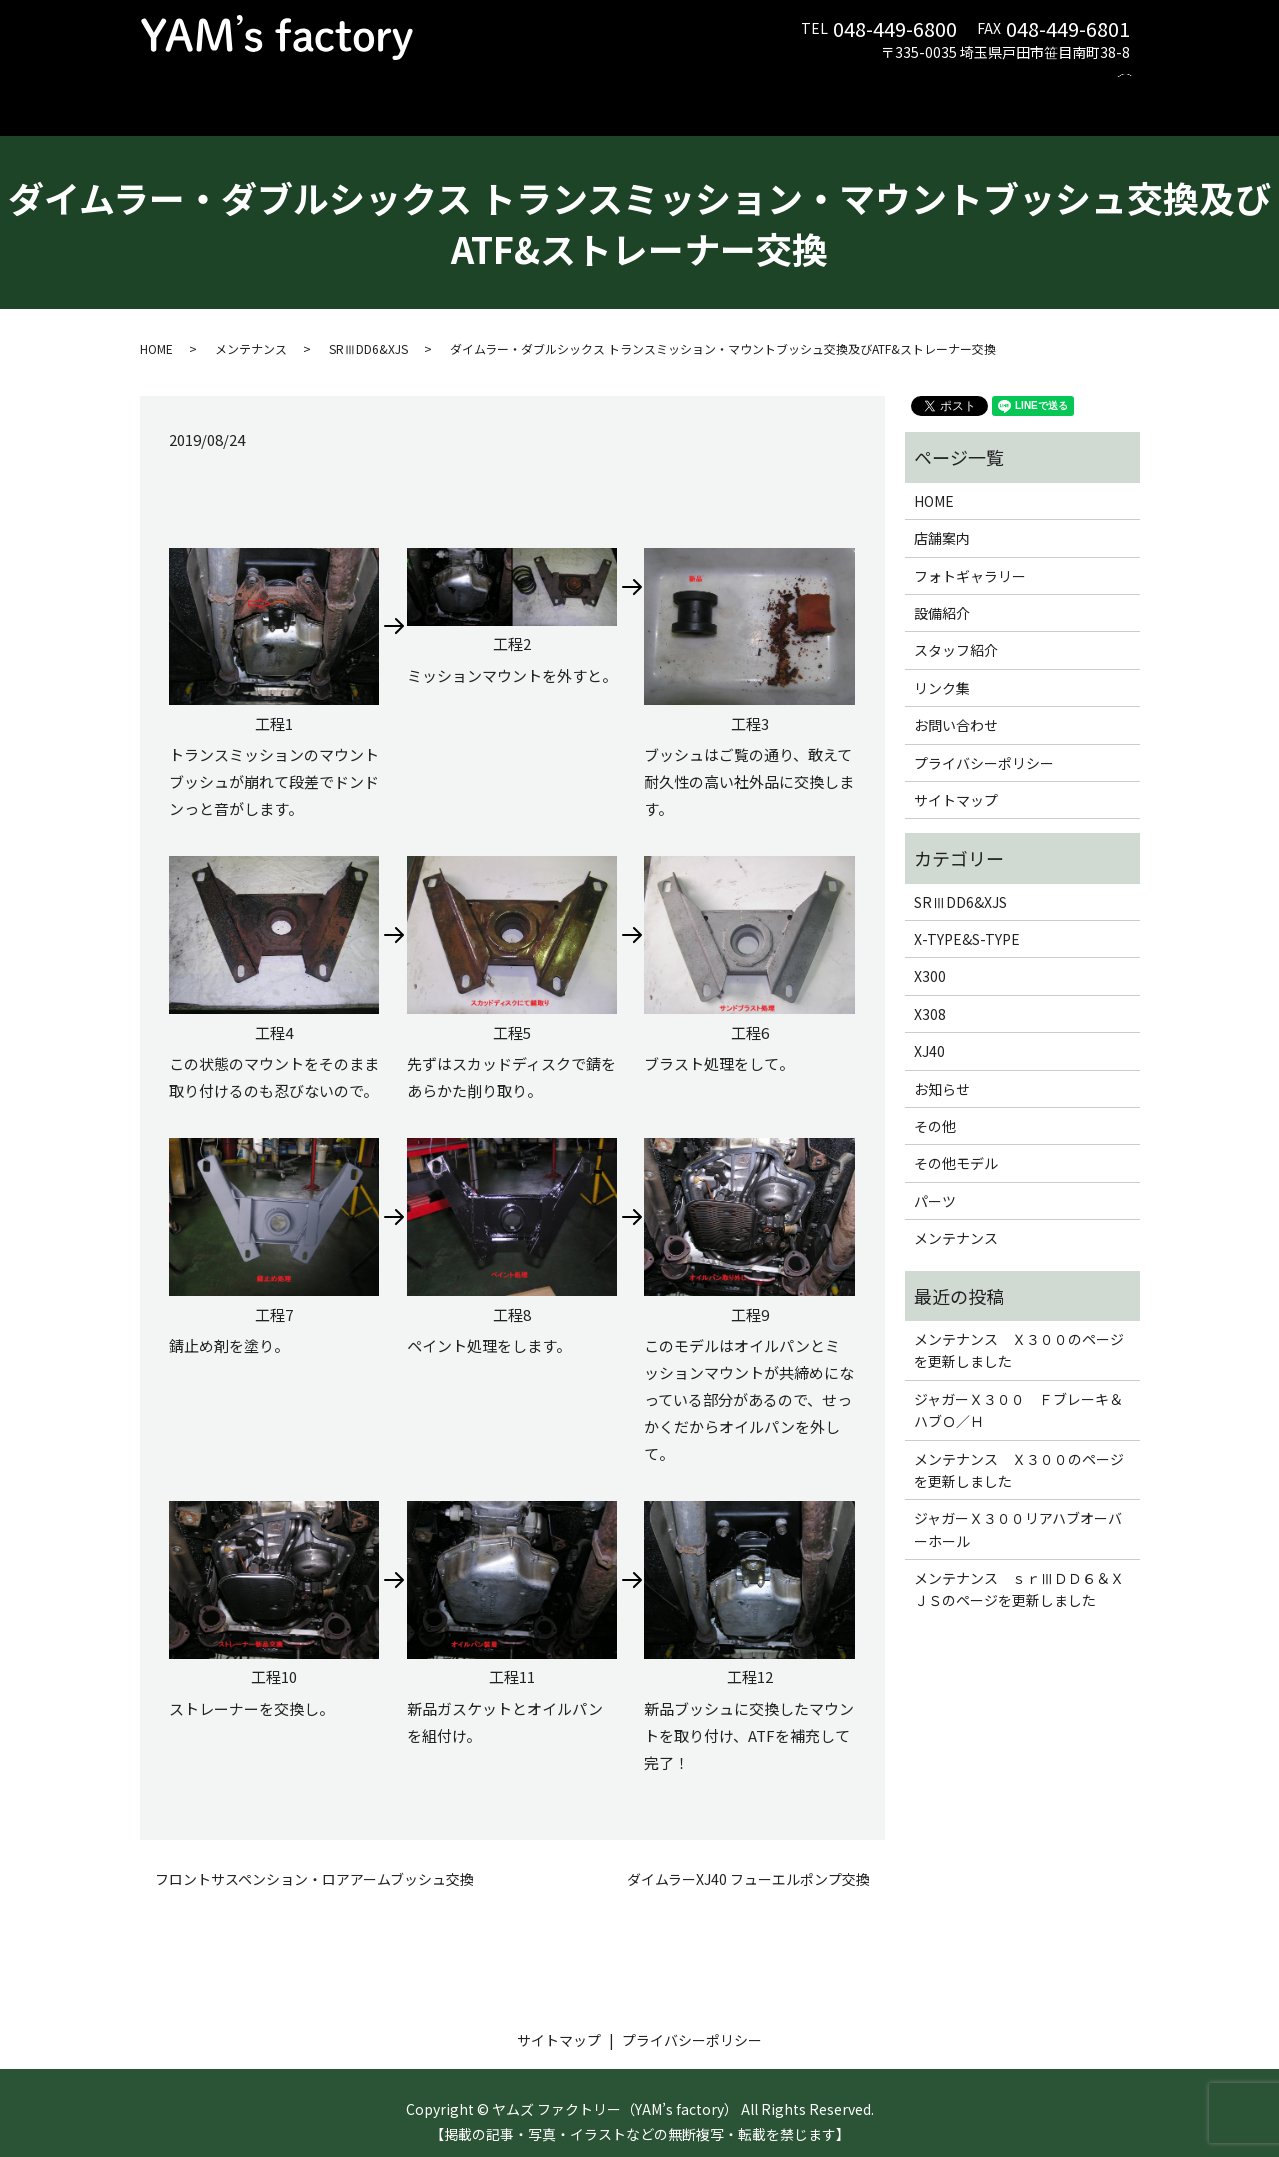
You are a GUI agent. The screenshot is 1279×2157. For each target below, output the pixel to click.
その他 (935, 1107)
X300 (930, 957)
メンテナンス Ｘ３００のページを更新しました (1019, 1331)
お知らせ (942, 1070)
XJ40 (929, 1032)
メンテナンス (433, 85)
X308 (930, 995)
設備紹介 (749, 85)
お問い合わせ (1051, 85)
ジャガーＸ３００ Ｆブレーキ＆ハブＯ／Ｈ (1018, 1391)
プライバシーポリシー (984, 743)
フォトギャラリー (634, 85)
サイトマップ (956, 781)
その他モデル (956, 1144)
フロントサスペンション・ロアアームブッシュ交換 (314, 1860)
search (1131, 86)
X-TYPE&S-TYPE (967, 920)
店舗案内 (332, 85)
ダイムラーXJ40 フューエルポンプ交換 (748, 1860)
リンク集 (951, 85)
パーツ (526, 85)
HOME (253, 85)
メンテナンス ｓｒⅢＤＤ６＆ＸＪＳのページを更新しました (1019, 1570)
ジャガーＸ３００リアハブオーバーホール (1018, 1510)
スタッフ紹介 (850, 85)
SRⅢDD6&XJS (368, 329)
